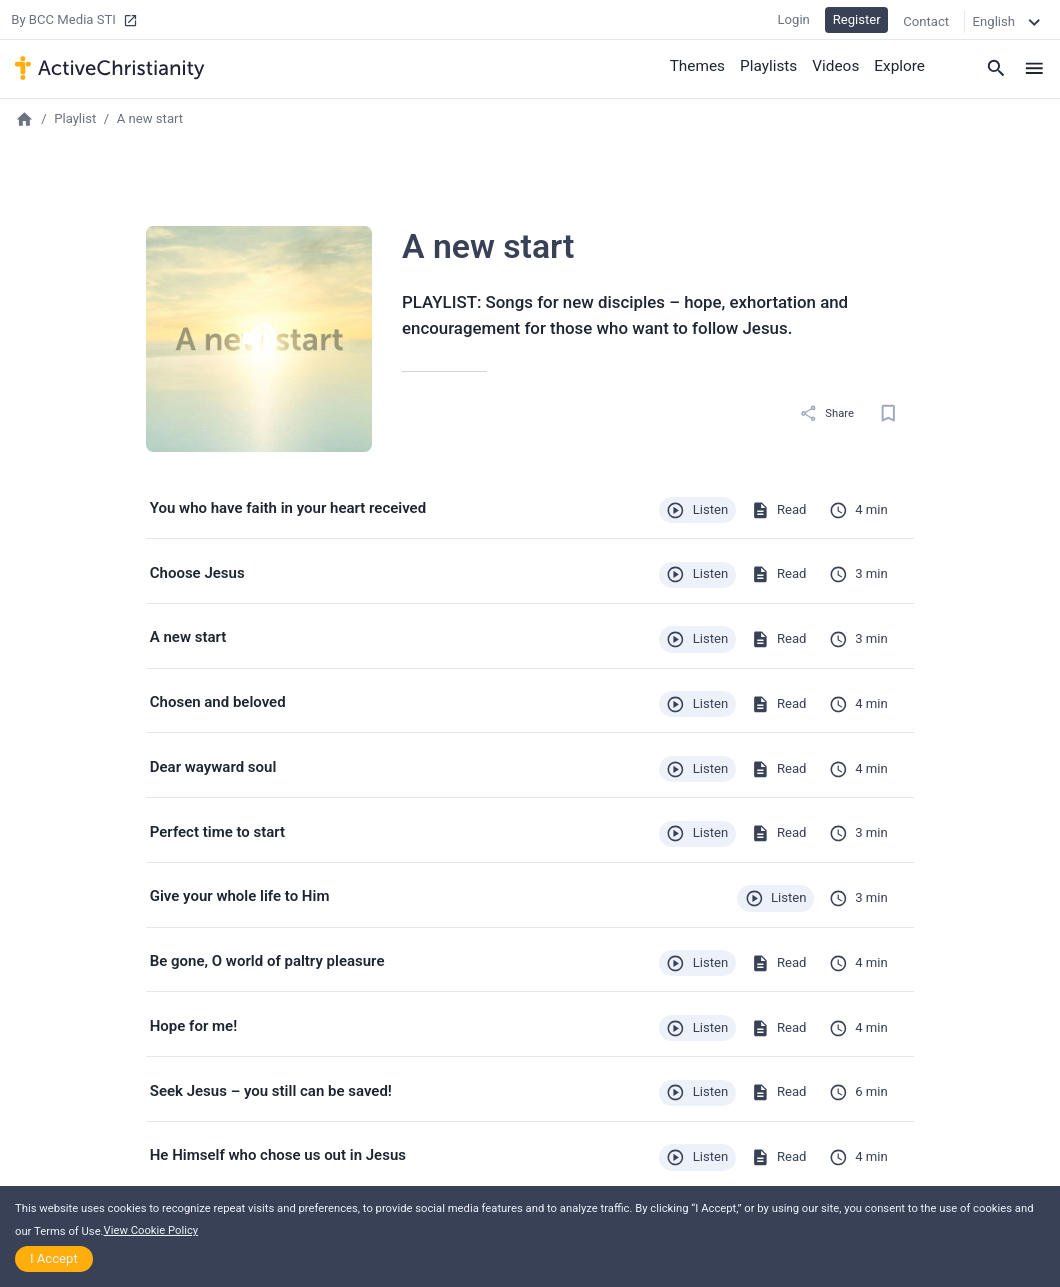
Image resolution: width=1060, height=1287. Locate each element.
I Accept (54, 1258)
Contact (926, 19)
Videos (838, 65)
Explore (901, 65)
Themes (702, 65)
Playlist (75, 118)
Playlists (772, 65)
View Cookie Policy (151, 1230)
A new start (150, 118)
